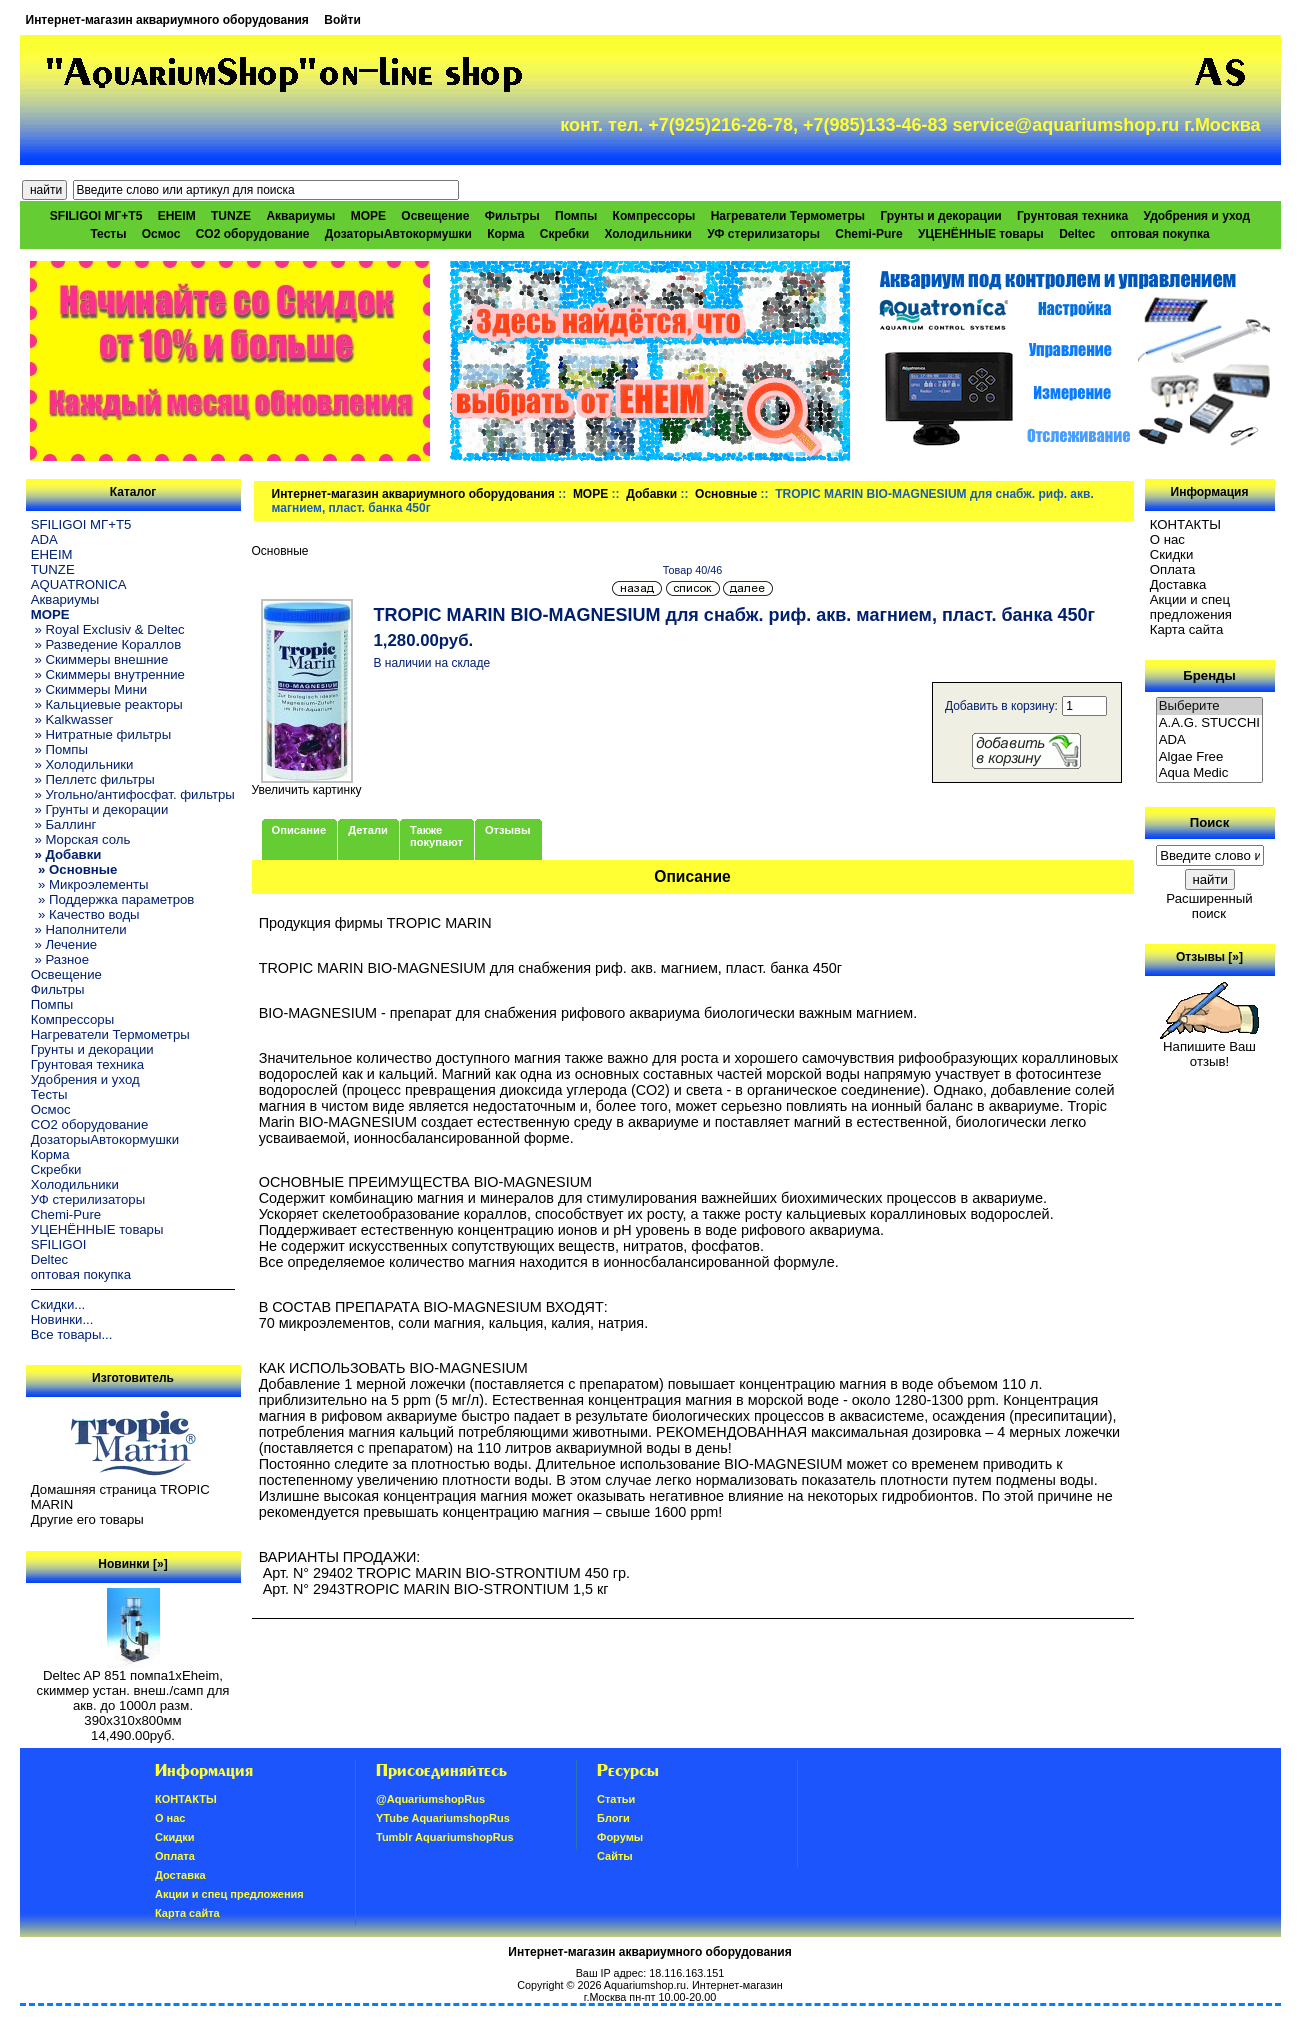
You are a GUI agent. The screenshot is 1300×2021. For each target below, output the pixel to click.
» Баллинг (64, 824)
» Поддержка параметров (113, 899)
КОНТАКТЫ (1185, 524)
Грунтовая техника (1072, 216)
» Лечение (64, 944)
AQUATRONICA (79, 584)
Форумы (620, 1837)
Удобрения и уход (1196, 216)
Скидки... (58, 1304)
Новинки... (62, 1319)
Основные (726, 494)
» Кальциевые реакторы (107, 704)
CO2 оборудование (253, 234)
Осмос (161, 234)
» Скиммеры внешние (99, 659)
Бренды (1209, 675)
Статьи (616, 1799)
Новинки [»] (132, 1564)
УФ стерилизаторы (763, 234)
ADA (44, 539)
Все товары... (72, 1334)
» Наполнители (79, 929)
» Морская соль (81, 839)
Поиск (1210, 822)
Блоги (613, 1818)
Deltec (1077, 234)
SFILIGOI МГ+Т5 (96, 216)
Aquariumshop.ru (645, 1985)
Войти (342, 20)
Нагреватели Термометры (788, 216)
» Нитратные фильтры (101, 734)
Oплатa (1173, 569)
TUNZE (231, 216)
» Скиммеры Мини (89, 689)
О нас (1167, 539)
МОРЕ (590, 494)
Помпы (576, 216)
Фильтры (512, 216)
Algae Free (1210, 757)
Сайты (615, 1856)
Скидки (1172, 554)
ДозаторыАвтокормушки (398, 234)
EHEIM (177, 216)
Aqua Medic (1210, 773)
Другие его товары (87, 1519)
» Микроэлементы (90, 884)
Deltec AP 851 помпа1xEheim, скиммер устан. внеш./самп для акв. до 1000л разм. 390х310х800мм (133, 1692)
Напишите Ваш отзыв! (1209, 1048)
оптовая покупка (1160, 234)
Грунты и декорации (940, 216)
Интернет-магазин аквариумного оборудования (167, 20)
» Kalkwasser (72, 719)
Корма (505, 234)
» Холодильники (82, 764)
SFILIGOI (59, 1244)
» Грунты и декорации (100, 809)
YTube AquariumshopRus (443, 1818)
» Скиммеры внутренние (108, 674)
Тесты (108, 234)
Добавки (651, 494)
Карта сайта (1186, 629)
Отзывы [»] (1209, 957)
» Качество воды (85, 914)
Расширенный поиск (1209, 906)
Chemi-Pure (868, 234)
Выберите (1210, 706)
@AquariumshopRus (430, 1799)
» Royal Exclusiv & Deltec (108, 629)
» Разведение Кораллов (106, 644)
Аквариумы (300, 216)
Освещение (435, 216)
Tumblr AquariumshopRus (445, 1837)
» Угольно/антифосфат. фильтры (133, 794)
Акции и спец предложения (1191, 607)
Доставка (1178, 584)
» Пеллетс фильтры (93, 779)
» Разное (60, 959)
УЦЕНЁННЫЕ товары (981, 234)
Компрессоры (654, 216)
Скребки (564, 234)
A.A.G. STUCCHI (1210, 723)
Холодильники (648, 234)
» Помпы (59, 749)
